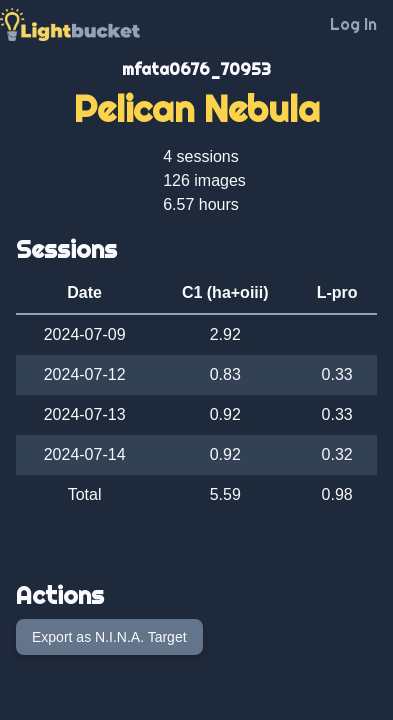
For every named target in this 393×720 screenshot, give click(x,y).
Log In (353, 24)
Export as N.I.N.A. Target (109, 637)
